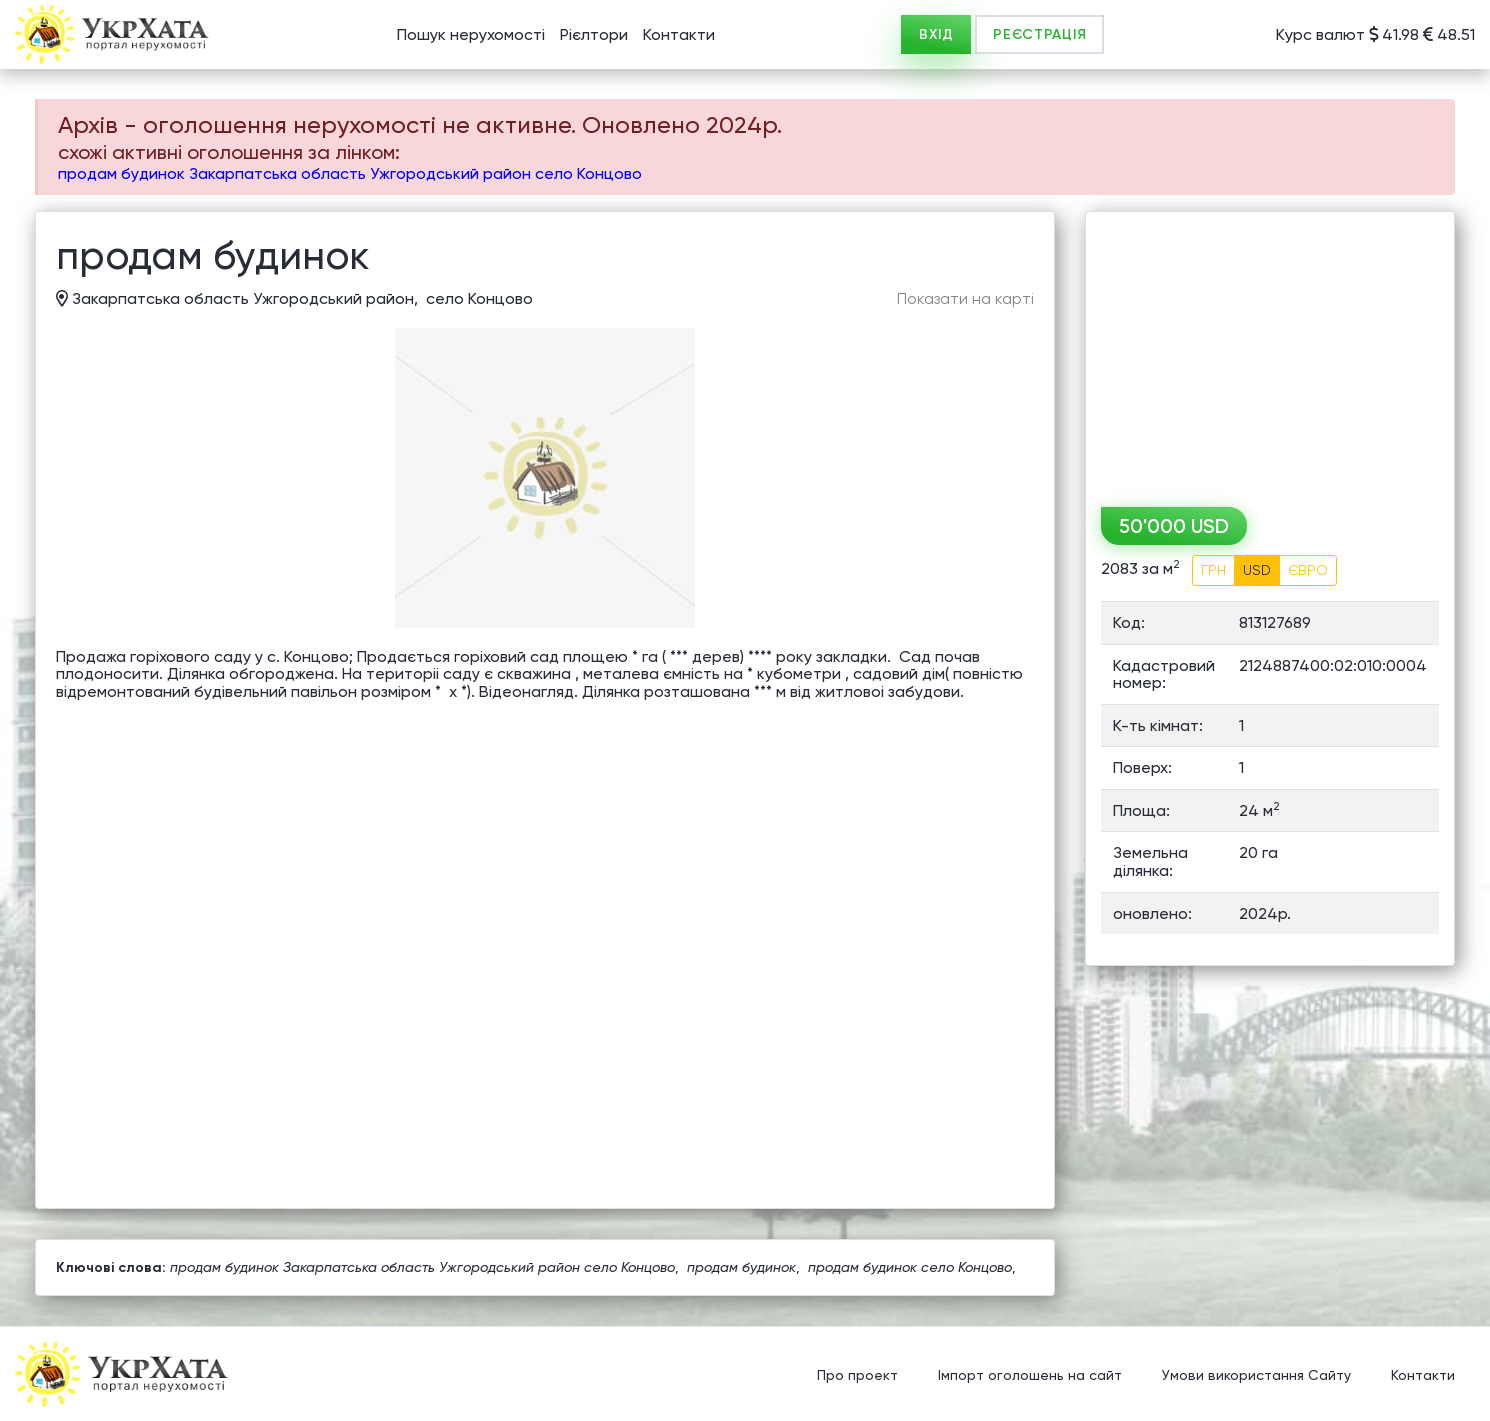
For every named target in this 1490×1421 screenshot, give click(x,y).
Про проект (857, 1376)
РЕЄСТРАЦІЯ (1039, 34)
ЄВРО (1308, 570)
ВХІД (936, 34)
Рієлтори (594, 34)
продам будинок (741, 1267)
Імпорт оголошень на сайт (1030, 1376)
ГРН (1213, 570)
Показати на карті (965, 299)
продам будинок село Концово (910, 1267)
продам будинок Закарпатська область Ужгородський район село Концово (350, 173)
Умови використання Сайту (1256, 1376)
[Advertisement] (1270, 352)
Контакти (679, 34)
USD (1257, 570)
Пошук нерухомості (471, 34)
